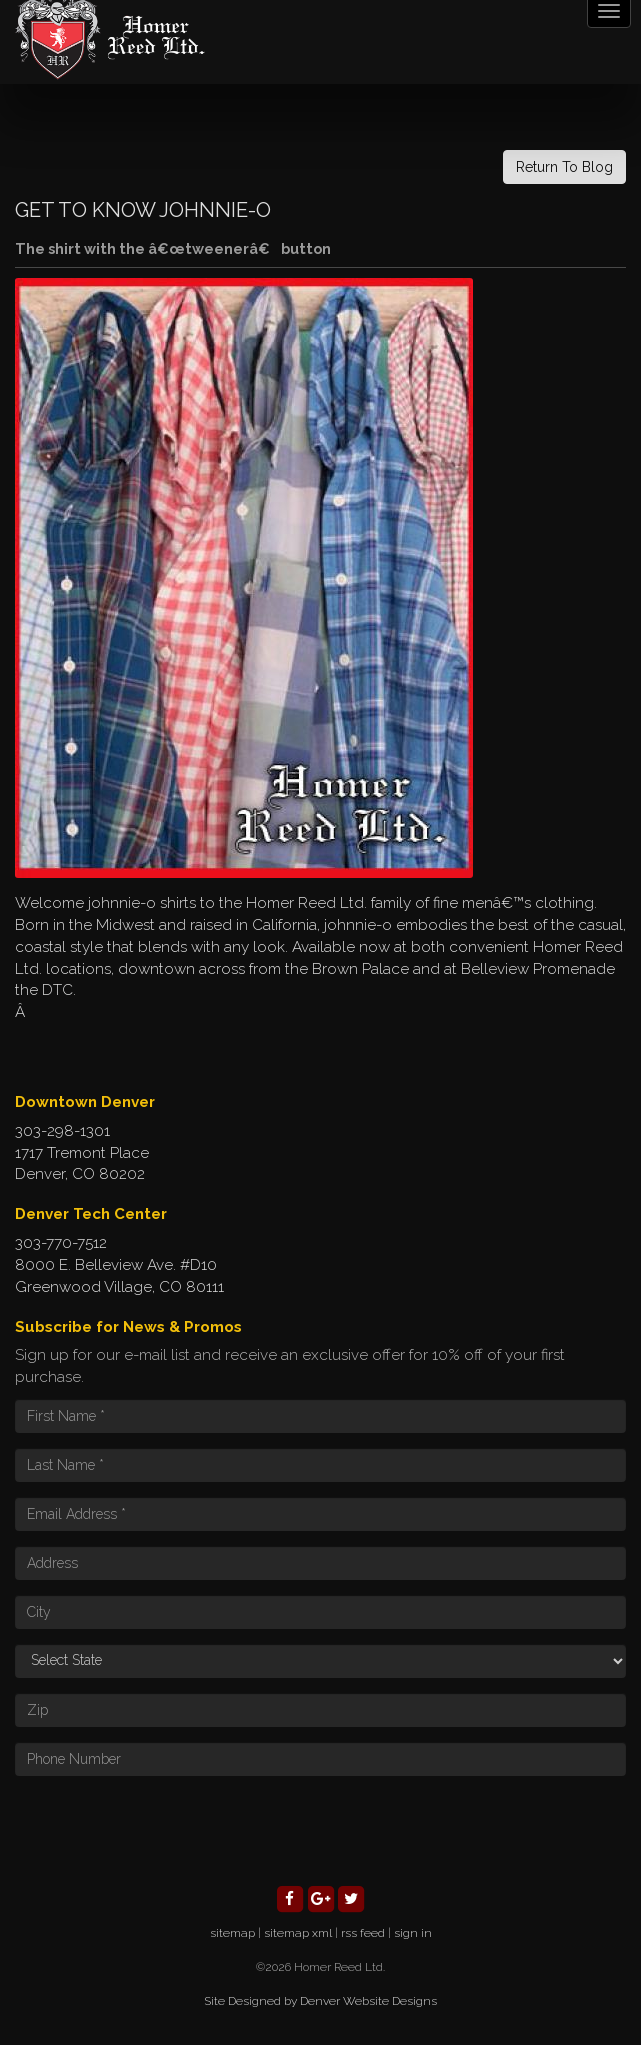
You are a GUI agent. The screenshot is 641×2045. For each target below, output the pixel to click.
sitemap (232, 1933)
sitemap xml (298, 1933)
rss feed (363, 1933)
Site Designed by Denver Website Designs (320, 2001)
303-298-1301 (62, 1131)
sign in (413, 1933)
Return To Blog (564, 167)
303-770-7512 (61, 1243)
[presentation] (167, 1830)
